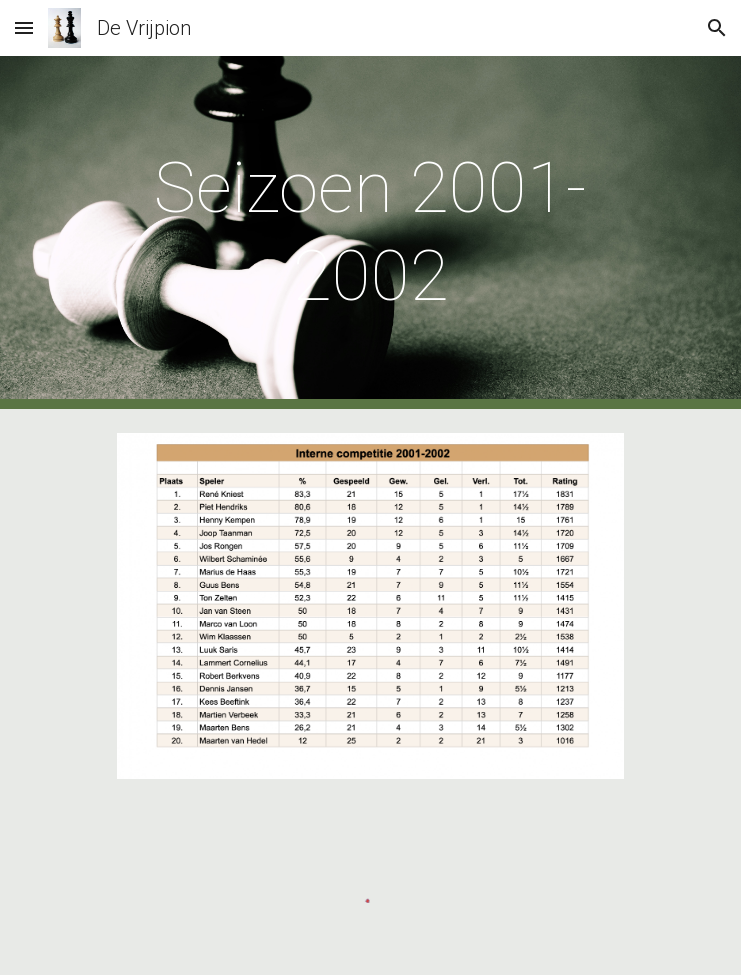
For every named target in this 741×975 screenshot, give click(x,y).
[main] (370, 232)
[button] (24, 27)
